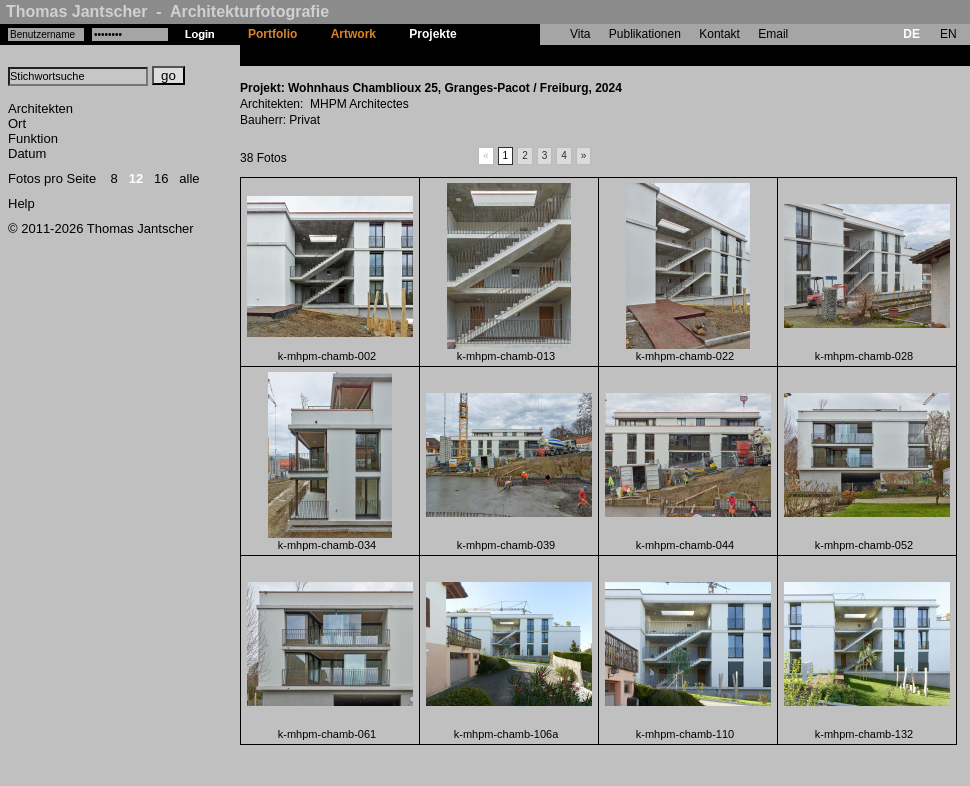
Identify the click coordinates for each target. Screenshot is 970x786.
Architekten (40, 108)
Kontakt (719, 34)
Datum (27, 153)
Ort (17, 123)
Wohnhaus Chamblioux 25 (548, 55)
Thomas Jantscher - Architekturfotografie (167, 11)
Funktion (33, 138)
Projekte (432, 34)
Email (773, 34)
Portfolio (272, 34)
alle (189, 178)
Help (21, 203)
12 (136, 178)
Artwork (353, 34)
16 (161, 178)
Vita (580, 34)
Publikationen (645, 34)
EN (948, 34)
